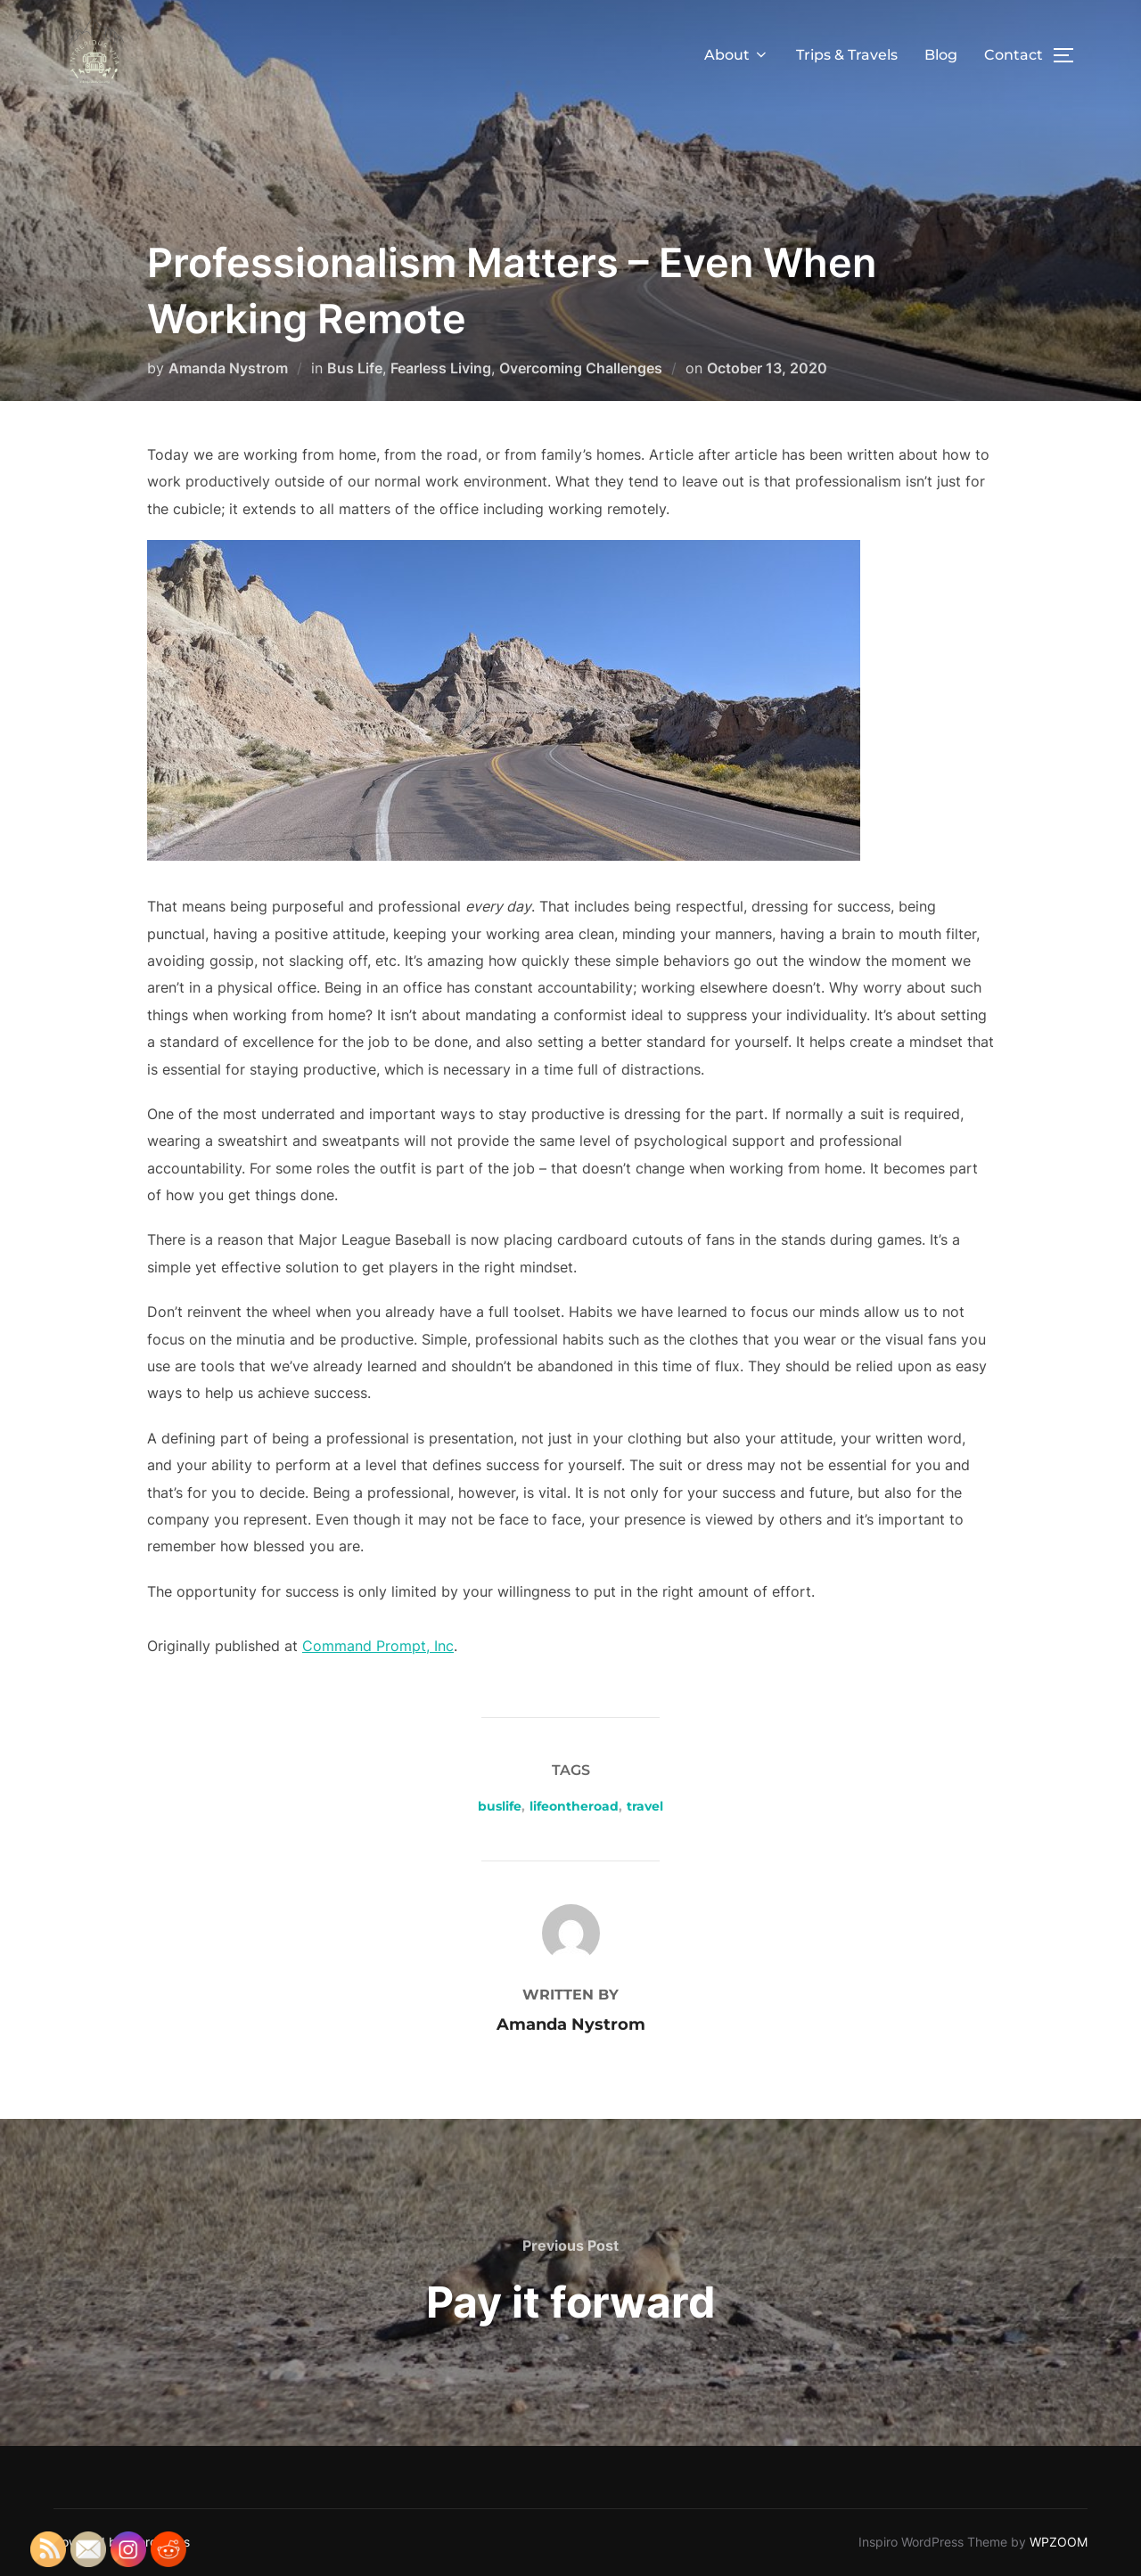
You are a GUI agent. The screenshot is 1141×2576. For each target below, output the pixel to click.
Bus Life (354, 368)
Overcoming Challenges (580, 368)
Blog (940, 54)
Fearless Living (440, 368)
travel (645, 1806)
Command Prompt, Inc (378, 1646)
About (736, 54)
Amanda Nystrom (228, 368)
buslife (499, 1806)
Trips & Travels (847, 54)
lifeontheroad (574, 1806)
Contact (1013, 54)
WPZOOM (1059, 2541)
